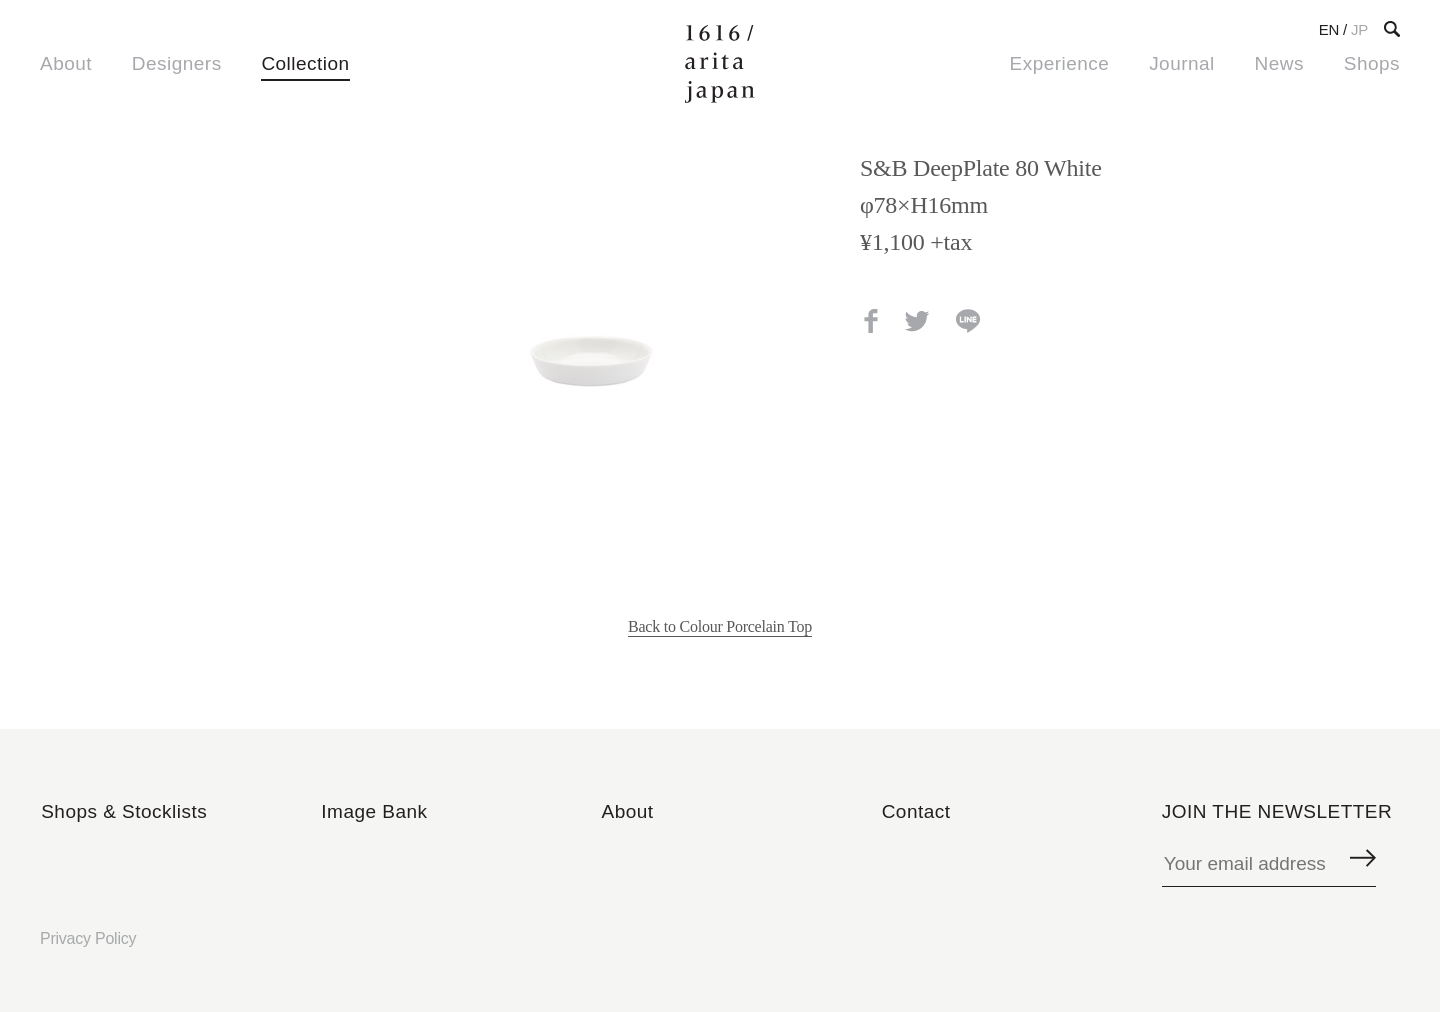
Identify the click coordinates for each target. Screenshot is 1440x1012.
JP (1359, 29)
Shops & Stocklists (124, 811)
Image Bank (374, 811)
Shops (1372, 63)
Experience (1060, 63)
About (66, 63)
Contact (916, 811)
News (1279, 63)
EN (1329, 29)
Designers (177, 63)
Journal (1182, 63)
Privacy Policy (88, 938)
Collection (305, 63)
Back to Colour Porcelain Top (720, 626)
